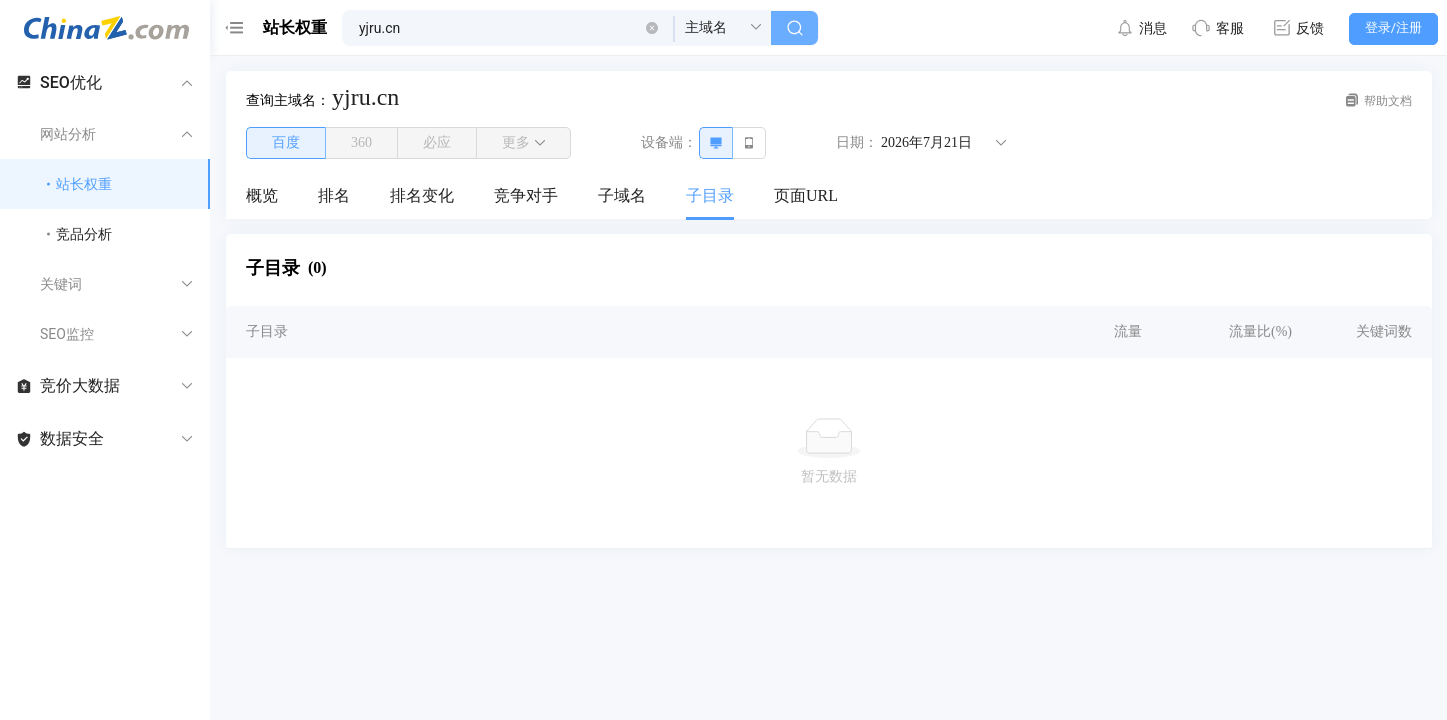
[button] (652, 28)
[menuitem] (262, 197)
